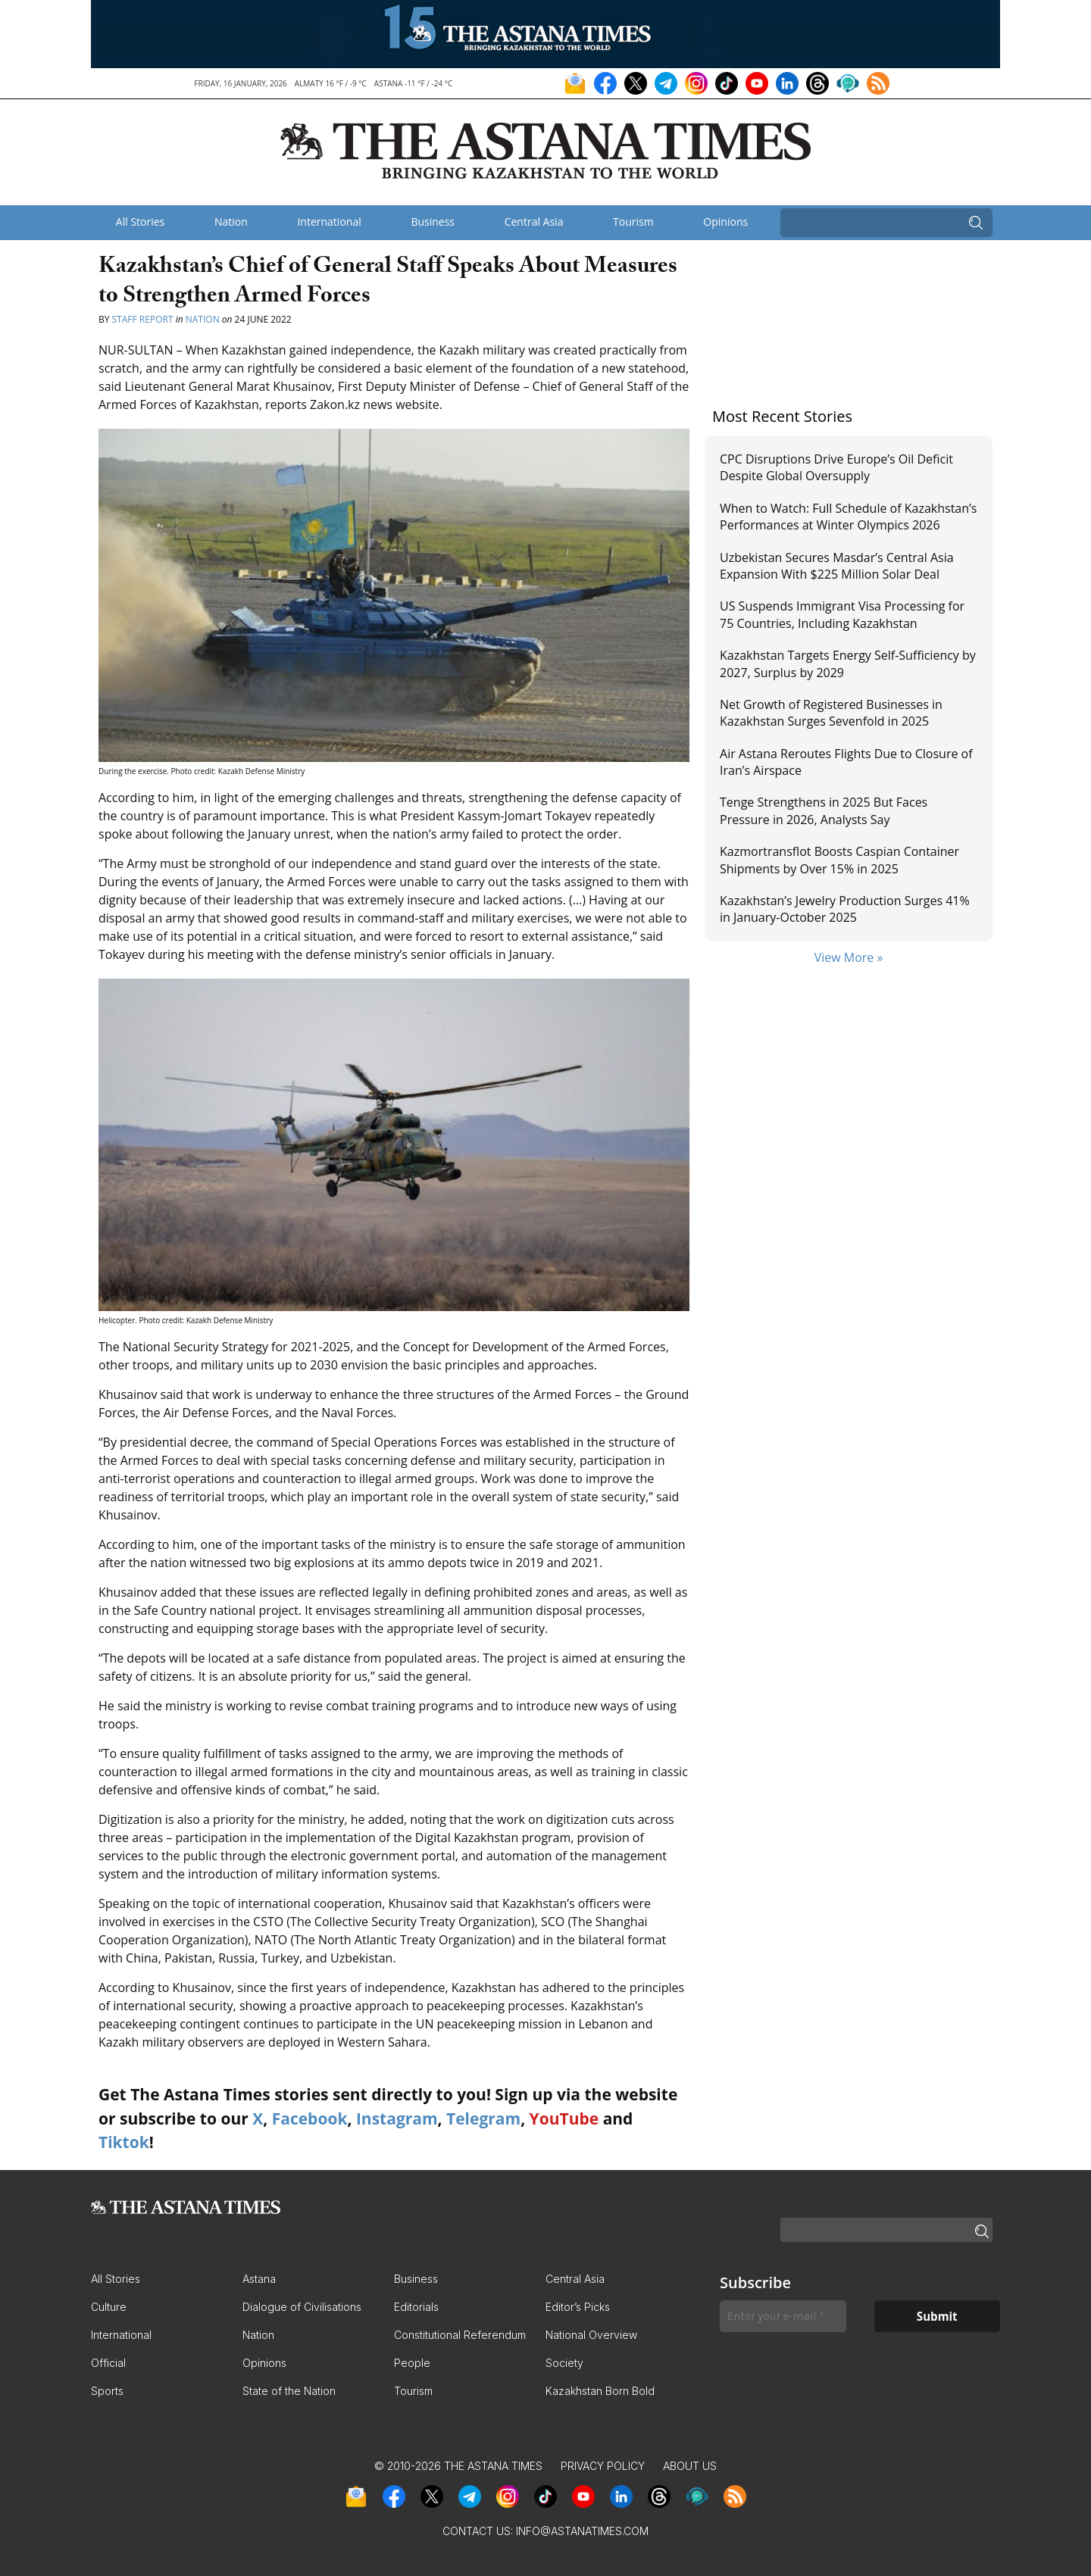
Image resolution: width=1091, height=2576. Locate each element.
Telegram (483, 2118)
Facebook (310, 2118)
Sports (107, 2390)
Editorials (416, 2306)
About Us (690, 2465)
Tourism (633, 221)
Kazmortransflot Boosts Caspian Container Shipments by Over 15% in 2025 (839, 859)
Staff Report (142, 319)
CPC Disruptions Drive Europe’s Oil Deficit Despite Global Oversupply (836, 467)
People (412, 2362)
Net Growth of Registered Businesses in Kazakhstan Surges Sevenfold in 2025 (831, 712)
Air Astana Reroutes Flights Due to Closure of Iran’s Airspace (846, 762)
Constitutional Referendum (460, 2334)
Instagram (397, 2118)
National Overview (591, 2334)
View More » (848, 957)
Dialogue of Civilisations (301, 2306)
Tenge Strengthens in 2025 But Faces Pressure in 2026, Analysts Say (823, 810)
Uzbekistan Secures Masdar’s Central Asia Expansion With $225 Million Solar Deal (837, 565)
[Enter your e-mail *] (783, 2316)
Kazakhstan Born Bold (600, 2390)
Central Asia (534, 221)
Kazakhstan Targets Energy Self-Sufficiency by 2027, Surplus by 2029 (848, 663)
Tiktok (123, 2142)
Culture (109, 2306)
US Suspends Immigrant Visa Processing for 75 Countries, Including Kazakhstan (842, 614)
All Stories (140, 221)
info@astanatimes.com (582, 2530)
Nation (231, 221)
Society (564, 2362)
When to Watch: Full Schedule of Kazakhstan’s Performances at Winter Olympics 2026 (848, 516)
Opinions (725, 221)
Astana (259, 2278)
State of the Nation (289, 2390)
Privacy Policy (603, 2465)
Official (108, 2362)
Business (433, 221)
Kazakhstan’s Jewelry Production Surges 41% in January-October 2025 (845, 909)
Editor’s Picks (578, 2306)
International (329, 221)
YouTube (564, 2118)
